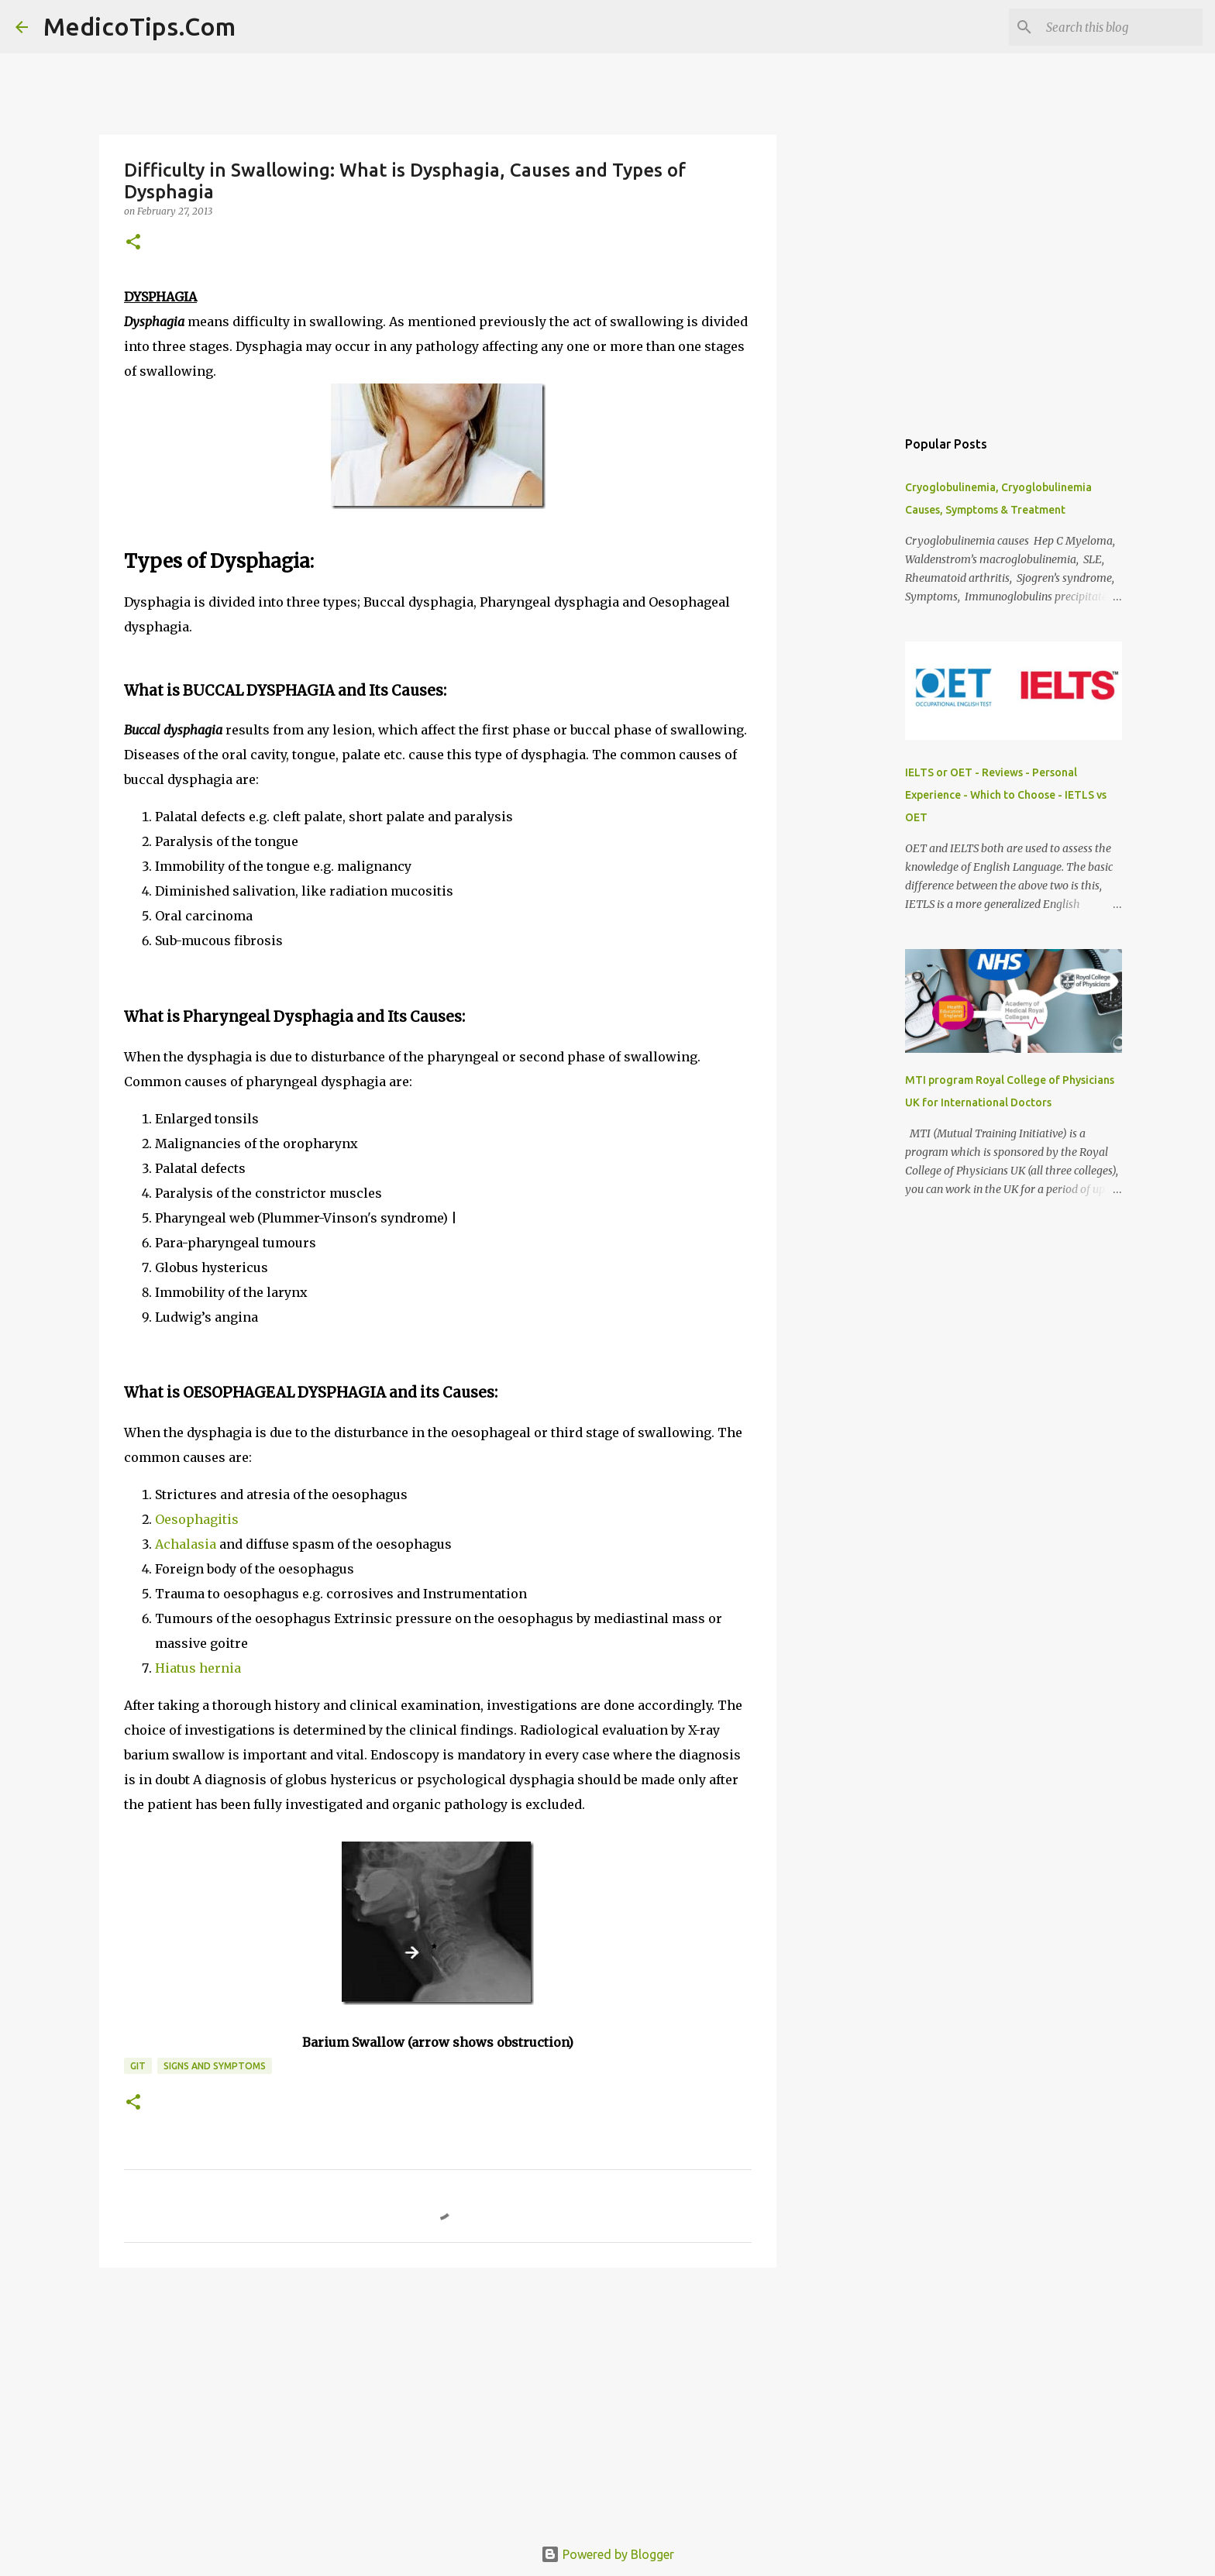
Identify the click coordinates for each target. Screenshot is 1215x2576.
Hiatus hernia (198, 1668)
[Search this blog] (1121, 27)
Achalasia (185, 1544)
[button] (133, 242)
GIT (138, 2066)
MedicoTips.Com (139, 26)
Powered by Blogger (607, 2554)
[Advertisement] (438, 2399)
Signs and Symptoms (214, 2066)
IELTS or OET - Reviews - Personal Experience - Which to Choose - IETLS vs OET (1006, 795)
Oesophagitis (197, 1519)
